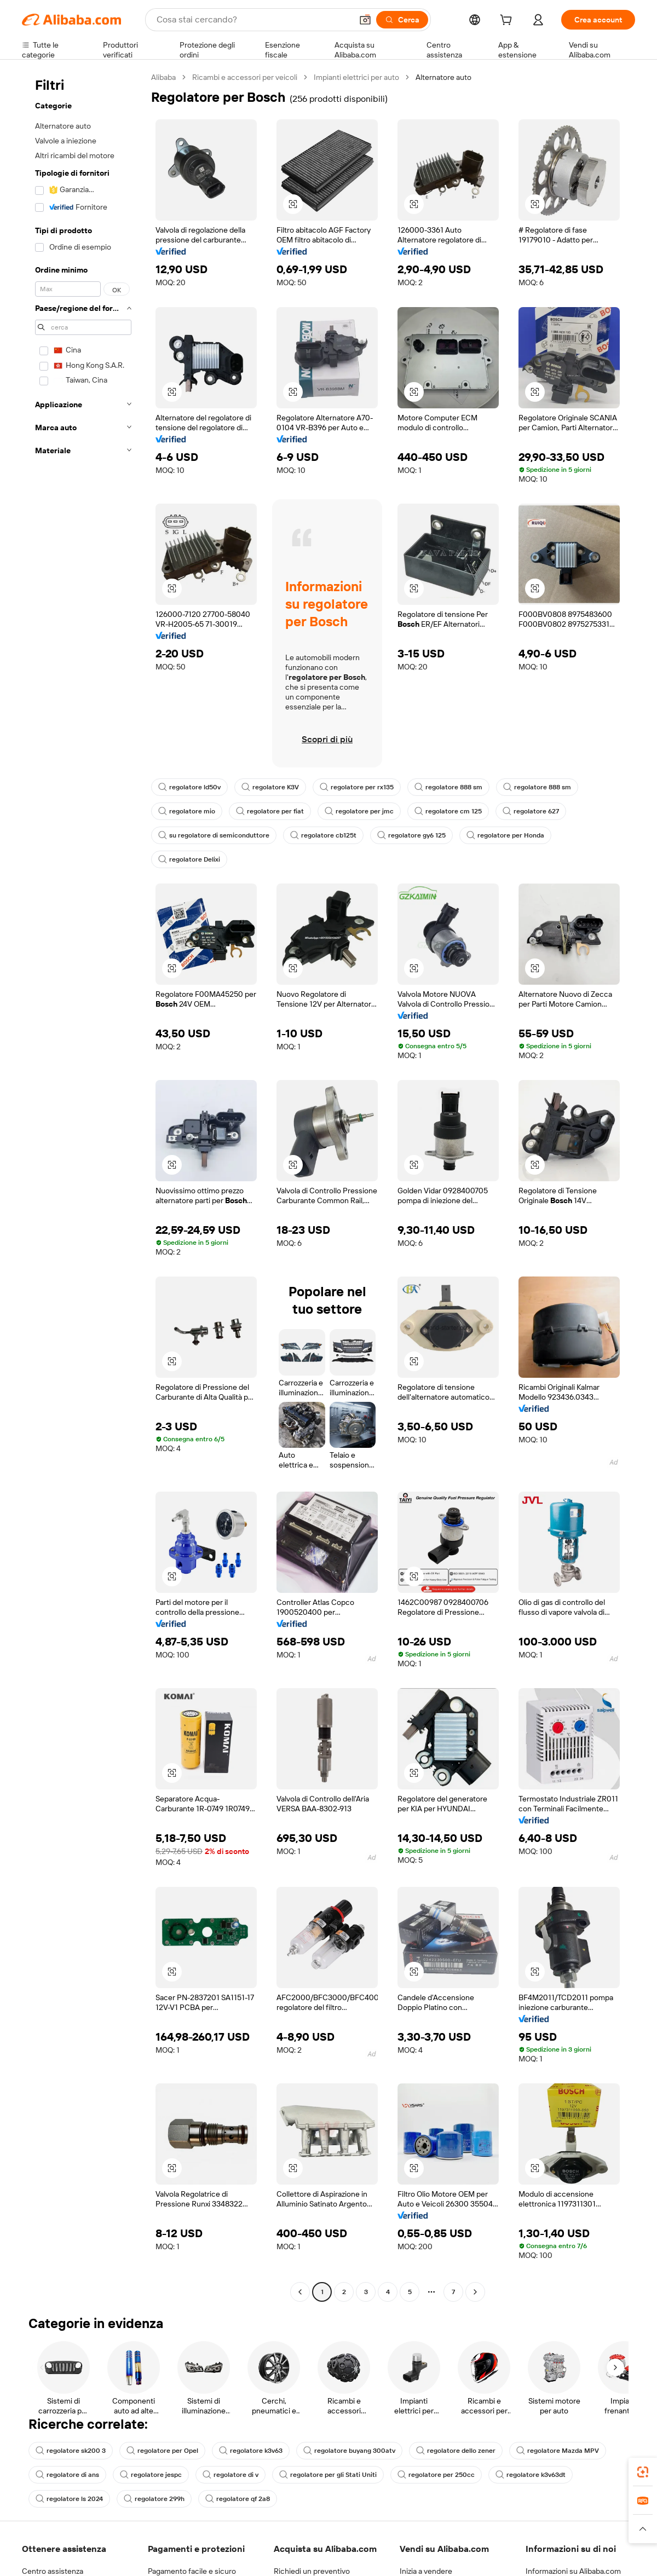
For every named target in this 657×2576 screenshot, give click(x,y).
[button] (365, 19)
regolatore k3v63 (251, 2450)
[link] (643, 2472)
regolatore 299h (154, 2498)
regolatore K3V (270, 787)
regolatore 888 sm (448, 787)
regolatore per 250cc (436, 2474)
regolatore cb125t (323, 835)
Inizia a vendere (426, 2571)
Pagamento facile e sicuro (192, 2571)
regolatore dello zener (455, 2450)
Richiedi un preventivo (312, 2571)
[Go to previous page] (300, 2292)
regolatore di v (230, 2474)
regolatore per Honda (505, 835)
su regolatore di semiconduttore (213, 835)
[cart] (508, 21)
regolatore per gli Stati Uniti (328, 2474)
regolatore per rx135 (357, 787)
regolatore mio (186, 811)
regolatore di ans (67, 2474)
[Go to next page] (475, 2292)
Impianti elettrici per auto (356, 77)
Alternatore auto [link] (443, 77)
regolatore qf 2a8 (237, 2498)
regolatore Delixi (189, 859)
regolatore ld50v (189, 787)
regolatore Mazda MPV (557, 2450)
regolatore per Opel (162, 2450)
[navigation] (83, 1186)
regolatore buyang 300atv (349, 2450)
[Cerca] (402, 19)
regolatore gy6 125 (411, 835)
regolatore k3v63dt (530, 2474)
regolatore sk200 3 (71, 2450)
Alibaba (163, 77)
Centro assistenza (52, 2571)
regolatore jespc (151, 2474)
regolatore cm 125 (448, 811)
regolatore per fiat (270, 811)
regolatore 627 (531, 811)
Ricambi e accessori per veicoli (244, 77)
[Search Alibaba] (253, 20)
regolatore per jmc (359, 811)
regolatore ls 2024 (69, 2498)
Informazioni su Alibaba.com (573, 2571)
